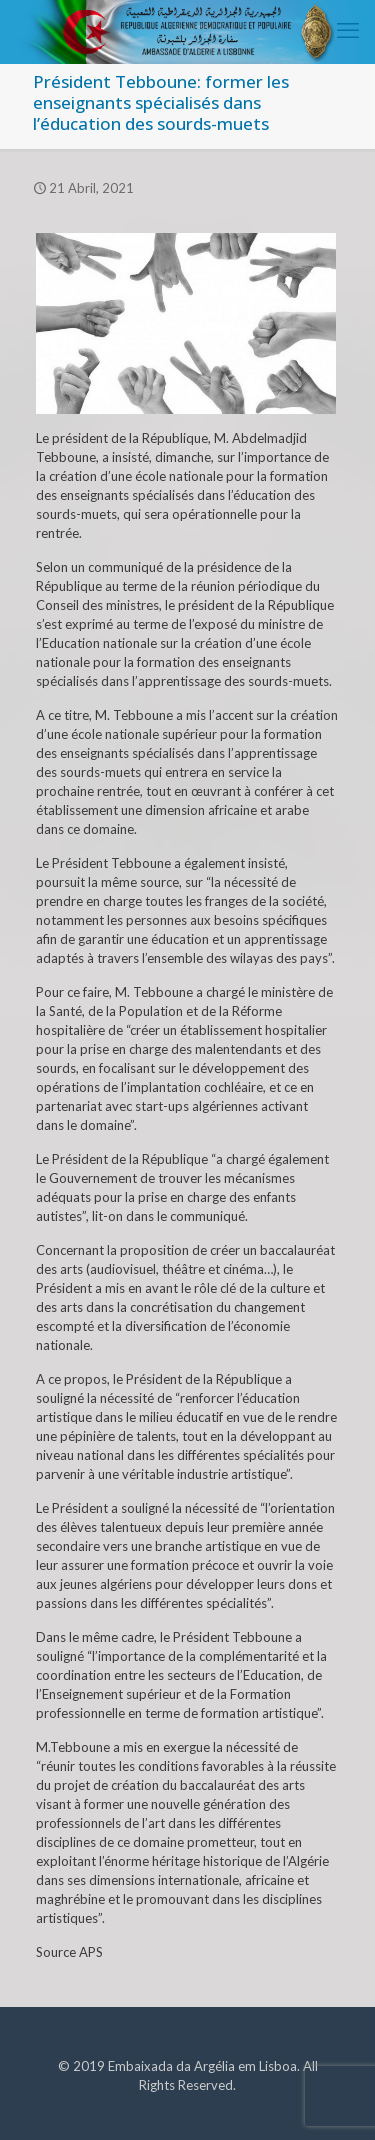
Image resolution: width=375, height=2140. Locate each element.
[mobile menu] (348, 30)
